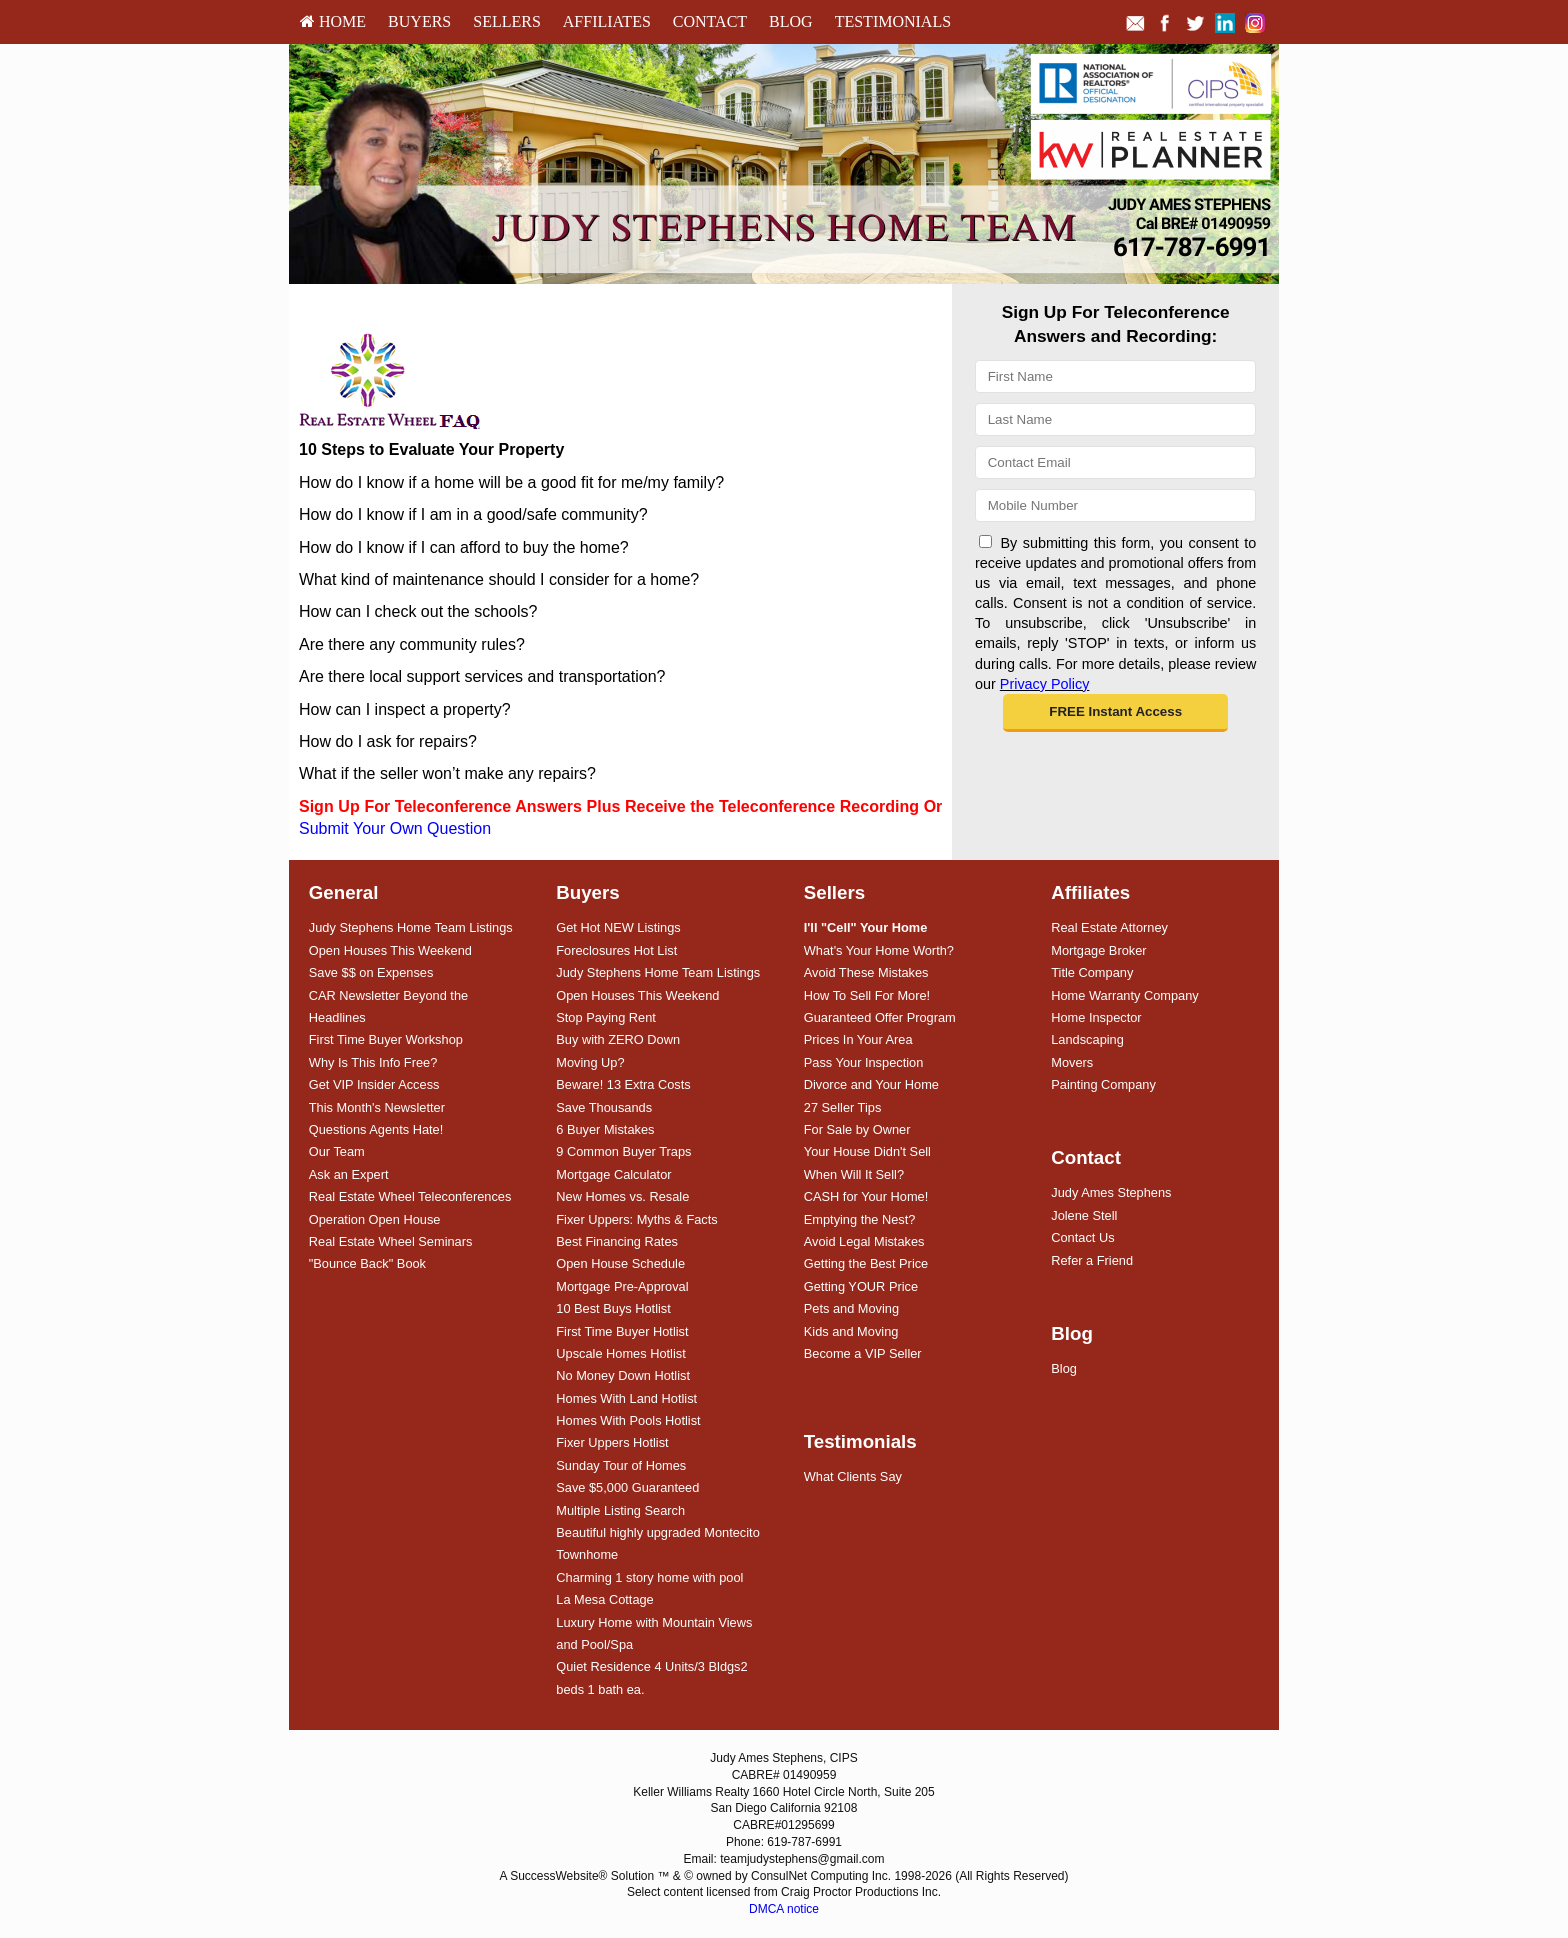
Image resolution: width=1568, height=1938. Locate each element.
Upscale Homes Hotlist (620, 1353)
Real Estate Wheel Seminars (391, 1241)
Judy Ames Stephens (1111, 1192)
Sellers (507, 21)
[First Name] (1115, 376)
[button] (1115, 713)
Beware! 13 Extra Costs (623, 1084)
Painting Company (1103, 1084)
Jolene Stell (1084, 1215)
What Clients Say (853, 1476)
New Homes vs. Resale (622, 1196)
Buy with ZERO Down (618, 1039)
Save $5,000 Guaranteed (627, 1487)
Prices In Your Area (858, 1039)
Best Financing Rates (617, 1241)
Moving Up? (590, 1062)
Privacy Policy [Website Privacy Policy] (1045, 684)
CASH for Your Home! (866, 1196)
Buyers (419, 21)
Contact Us (1082, 1237)
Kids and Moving (851, 1331)
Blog (791, 21)
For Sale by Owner (857, 1129)
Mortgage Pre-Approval (622, 1286)
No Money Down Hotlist (623, 1375)
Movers (1072, 1062)
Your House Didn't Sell (867, 1151)
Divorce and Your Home (871, 1084)
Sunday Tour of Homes (621, 1465)
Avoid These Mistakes (866, 972)
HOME (333, 21)
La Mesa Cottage (604, 1599)
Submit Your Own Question (395, 828)
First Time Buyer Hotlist (622, 1331)
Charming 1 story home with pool (649, 1577)
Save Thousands (604, 1107)
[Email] (1115, 462)
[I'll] (866, 927)
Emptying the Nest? (860, 1219)
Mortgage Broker (1098, 950)
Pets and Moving (851, 1308)
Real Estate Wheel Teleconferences (410, 1196)
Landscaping (1087, 1039)
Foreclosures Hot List (616, 950)
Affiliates (607, 21)
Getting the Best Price (866, 1263)
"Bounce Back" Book (367, 1263)
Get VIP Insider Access (374, 1084)
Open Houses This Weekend (390, 950)
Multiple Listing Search (620, 1510)
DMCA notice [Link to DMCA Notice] (784, 1909)
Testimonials (893, 21)
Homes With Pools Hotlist (628, 1420)
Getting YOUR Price (861, 1286)
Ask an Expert (349, 1174)
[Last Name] (1115, 419)
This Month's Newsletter (377, 1107)
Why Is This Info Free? (373, 1062)
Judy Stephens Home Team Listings (411, 927)
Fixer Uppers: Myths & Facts (636, 1219)
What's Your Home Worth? (879, 950)
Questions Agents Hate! (376, 1129)
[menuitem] (333, 22)
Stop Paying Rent (606, 1017)
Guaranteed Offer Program (880, 1017)
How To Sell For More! (867, 995)
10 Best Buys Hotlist (613, 1308)
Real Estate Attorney (1109, 927)
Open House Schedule (620, 1263)
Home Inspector (1096, 1017)
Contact (710, 21)
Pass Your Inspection (864, 1062)
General (344, 892)
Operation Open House (375, 1219)
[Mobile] (1115, 505)
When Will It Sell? (854, 1174)
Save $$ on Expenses (371, 972)
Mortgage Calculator (613, 1174)
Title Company (1092, 972)
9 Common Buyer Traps (623, 1151)
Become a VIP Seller (863, 1353)
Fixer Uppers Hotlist (612, 1442)
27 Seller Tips (843, 1107)
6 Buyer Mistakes (605, 1129)
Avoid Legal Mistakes (864, 1241)
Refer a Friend (1092, 1260)
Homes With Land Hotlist (626, 1398)
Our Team (337, 1151)
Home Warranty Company (1124, 995)
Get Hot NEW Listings (618, 927)
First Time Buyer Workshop (386, 1039)
